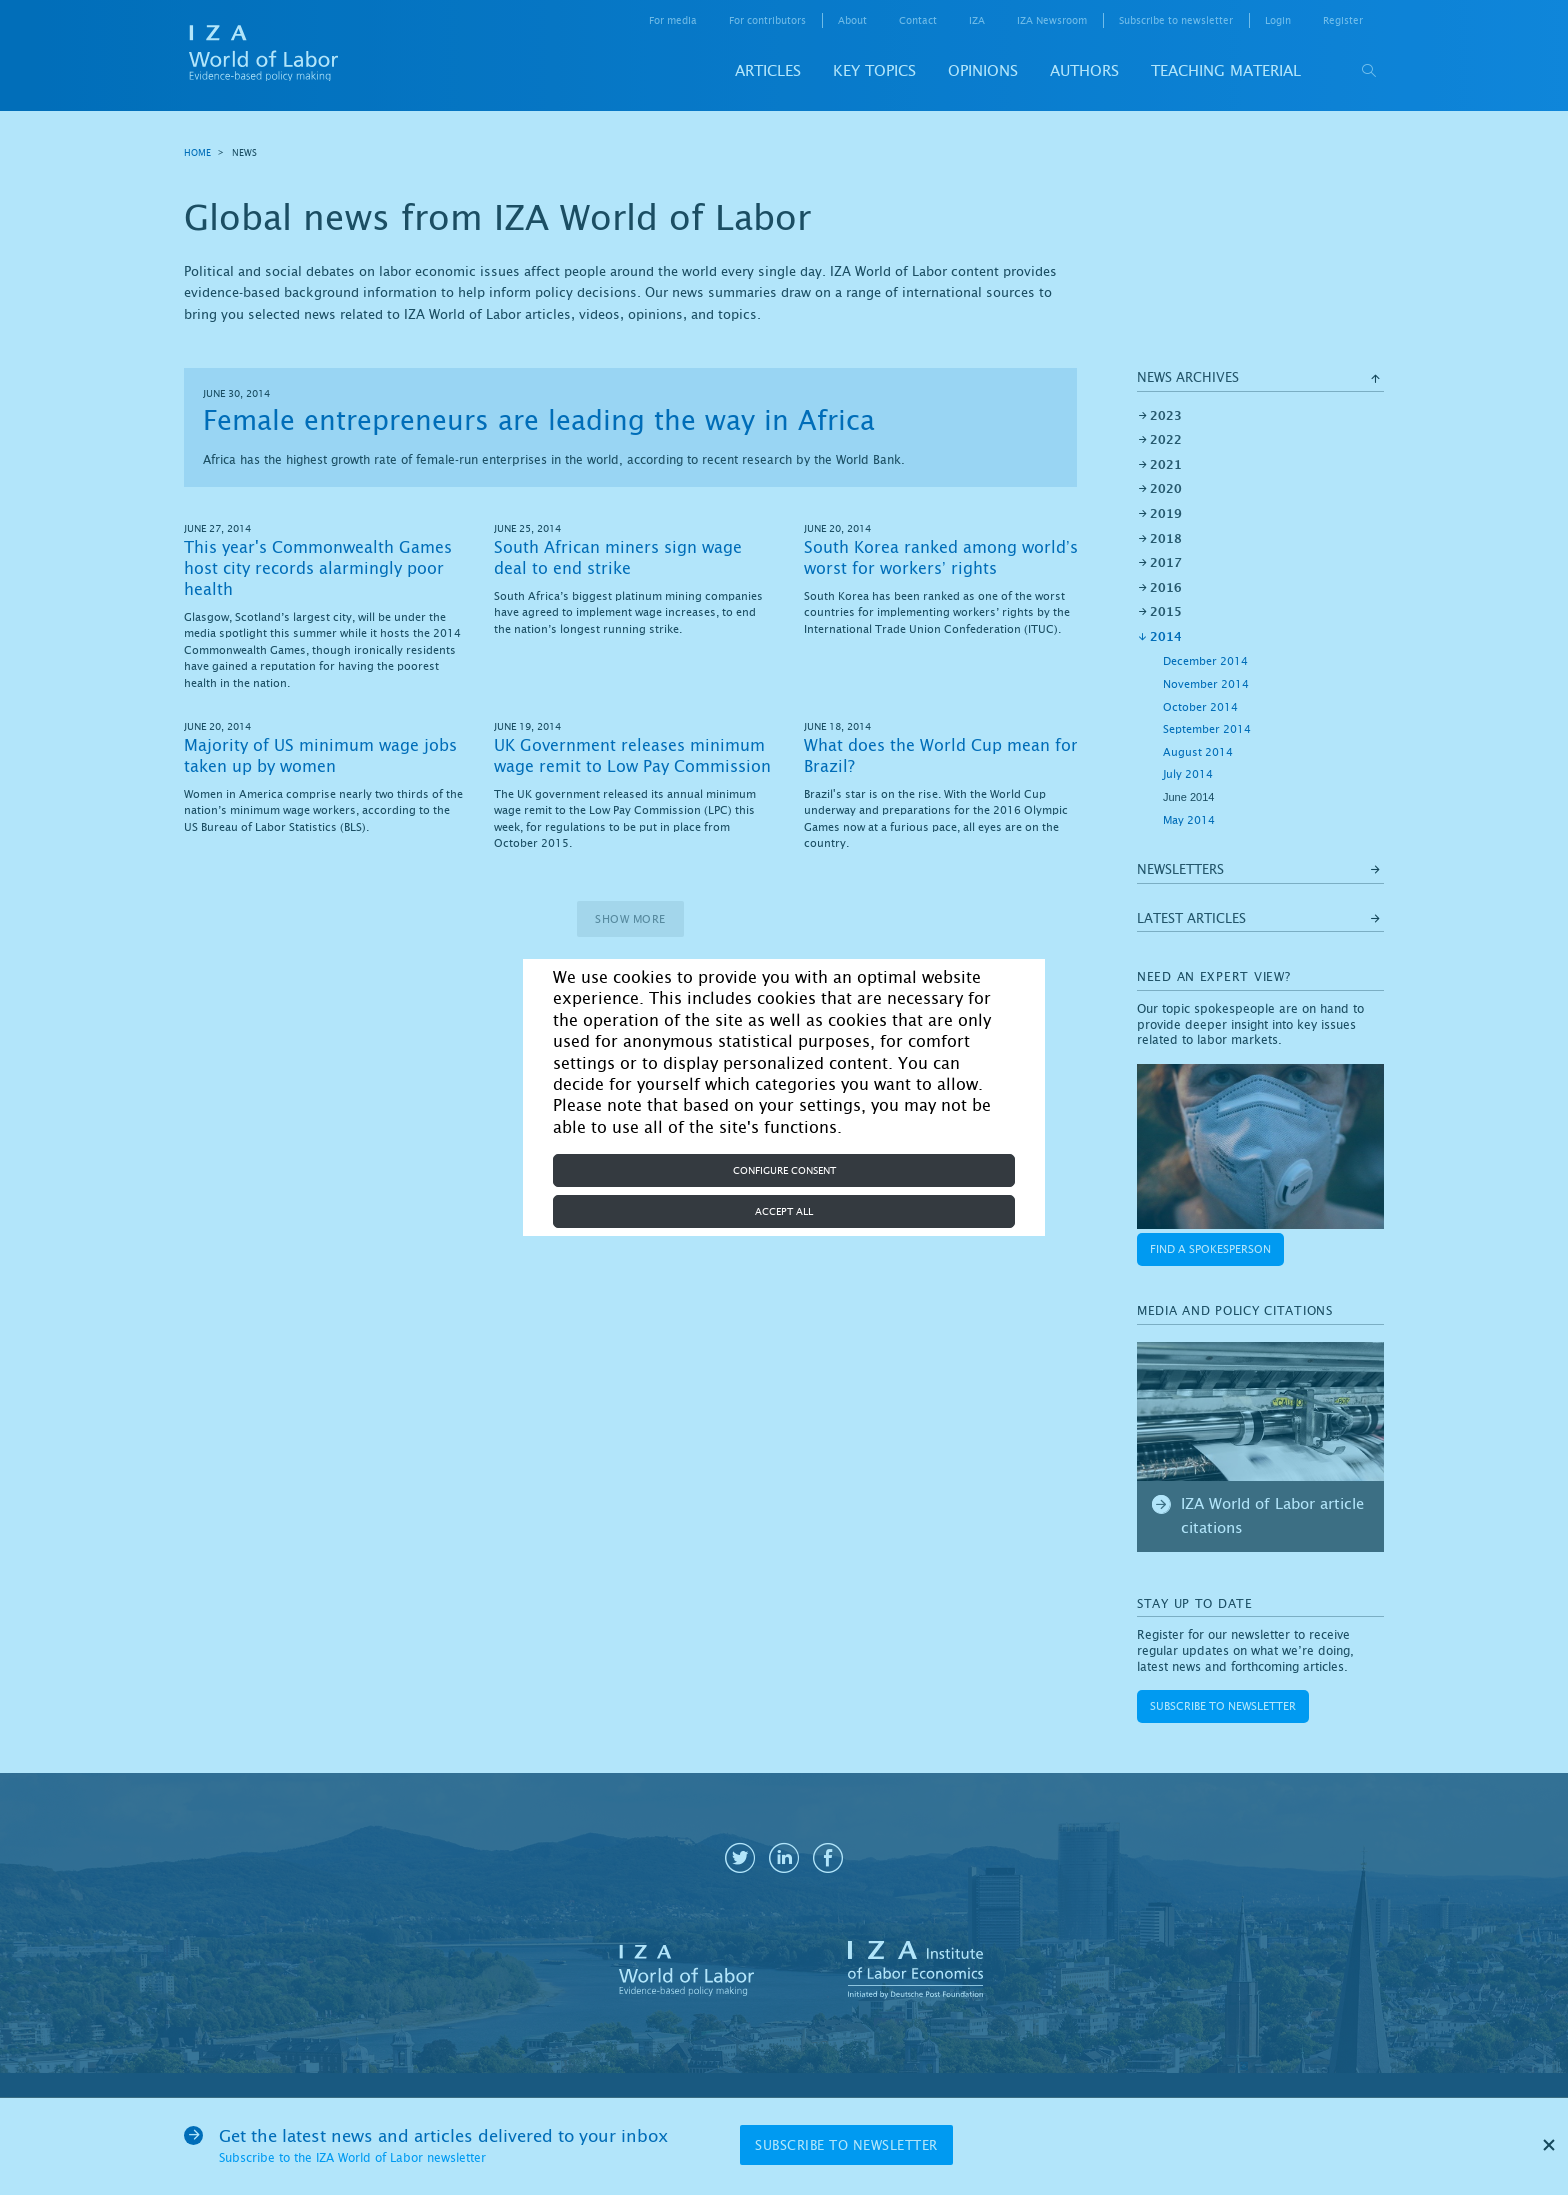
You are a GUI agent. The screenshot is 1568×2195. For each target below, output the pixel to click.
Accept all (784, 1211)
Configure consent (784, 1170)
